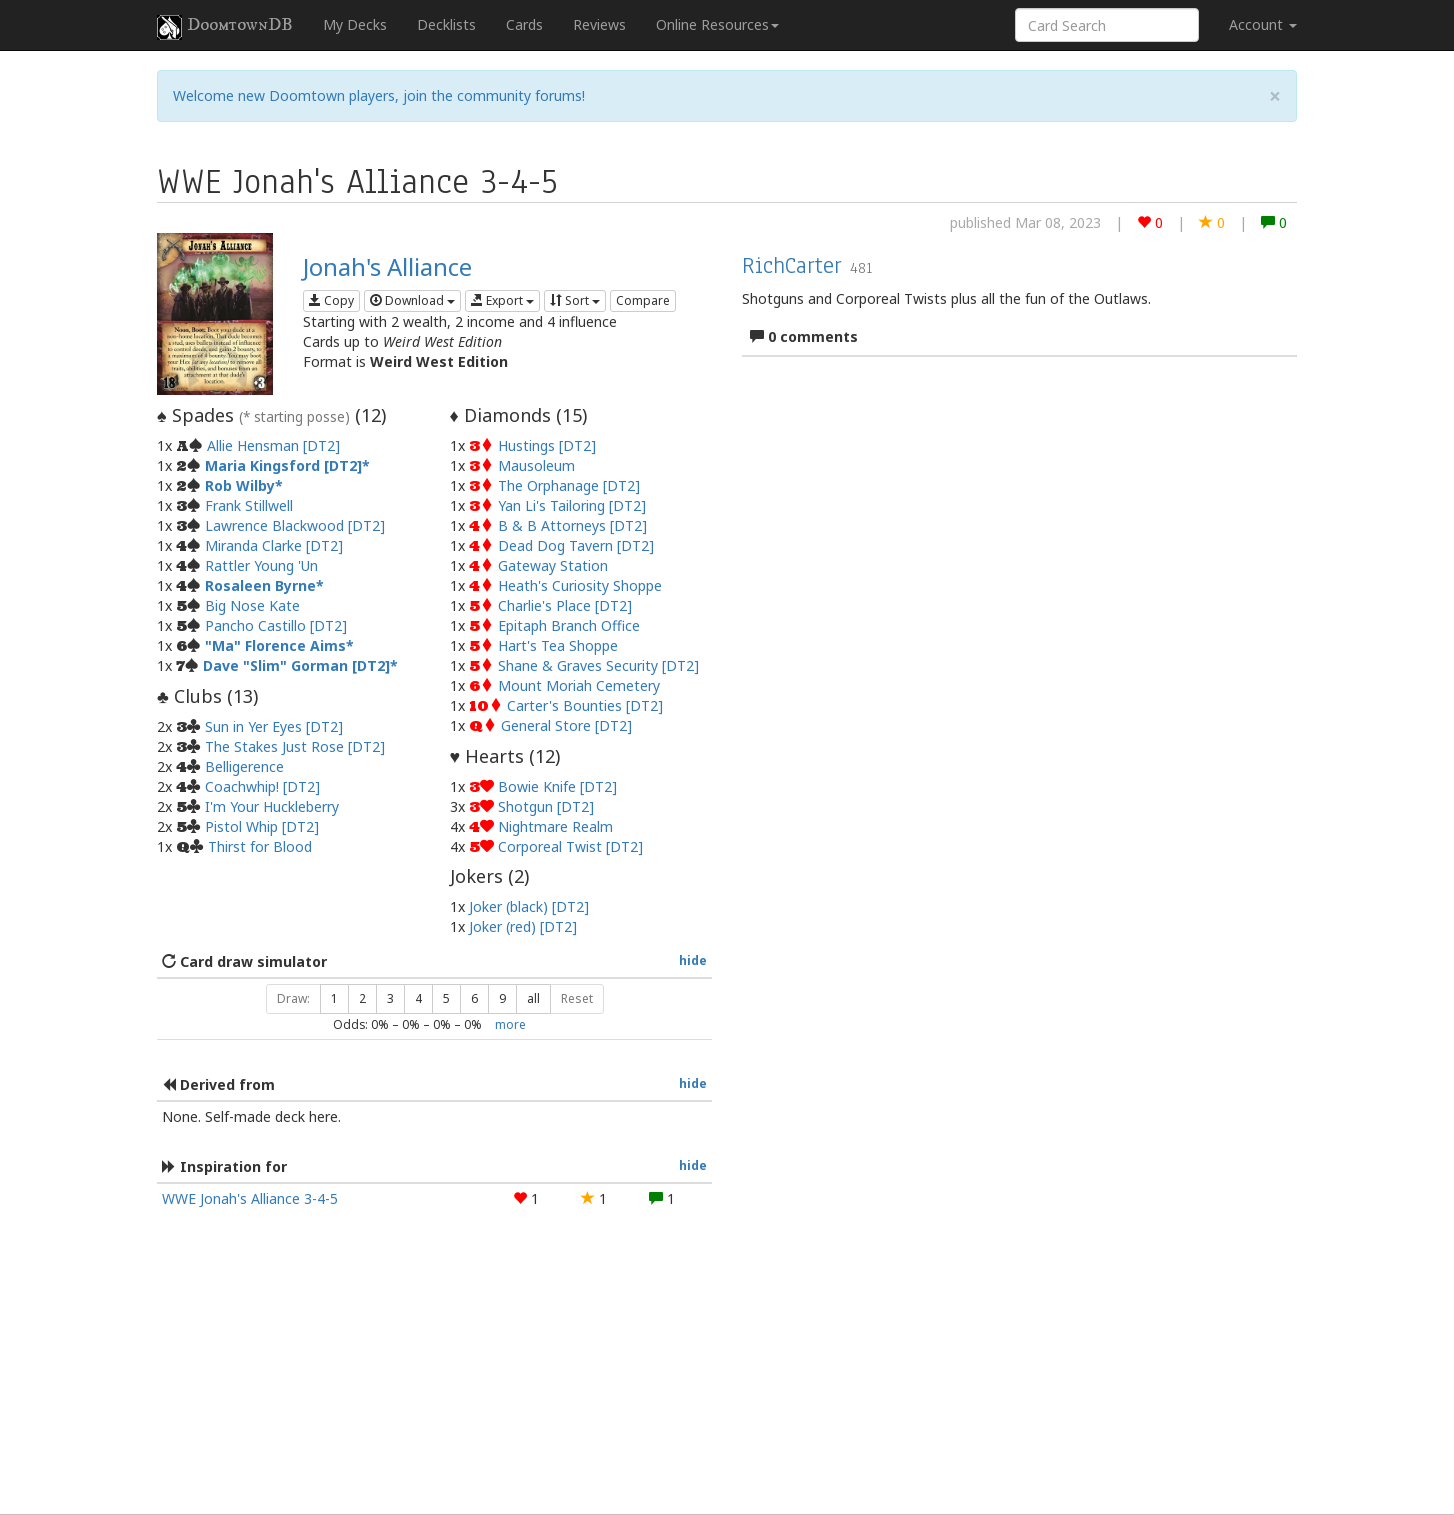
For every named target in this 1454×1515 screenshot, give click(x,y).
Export (502, 300)
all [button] (533, 998)
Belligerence (244, 766)
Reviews (599, 24)
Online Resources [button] (717, 24)
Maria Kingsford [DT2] (283, 465)
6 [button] (474, 998)
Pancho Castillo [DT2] (276, 625)
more (510, 1024)
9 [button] (502, 998)
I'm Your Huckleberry (272, 806)
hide (693, 960)
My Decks (355, 24)
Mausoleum (536, 465)
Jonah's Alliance (387, 266)
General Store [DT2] (566, 725)
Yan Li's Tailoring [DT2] (572, 505)
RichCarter (792, 265)
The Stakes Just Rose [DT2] (295, 746)
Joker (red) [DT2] (523, 926)
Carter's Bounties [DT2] (585, 705)
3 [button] (390, 998)
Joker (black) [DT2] (529, 906)
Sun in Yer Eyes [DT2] (274, 726)
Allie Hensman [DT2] (273, 445)
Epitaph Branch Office (569, 625)
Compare (643, 300)
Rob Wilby (240, 485)
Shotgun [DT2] (546, 806)
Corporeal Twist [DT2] (570, 846)
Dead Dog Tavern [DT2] (576, 545)
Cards (524, 24)
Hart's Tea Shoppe (558, 645)
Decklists (446, 24)
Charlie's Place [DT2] (565, 605)
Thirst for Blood (260, 846)
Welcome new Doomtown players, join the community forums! (379, 95)
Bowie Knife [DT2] (557, 786)
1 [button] (334, 998)
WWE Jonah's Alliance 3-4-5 (250, 1198)
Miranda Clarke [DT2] (274, 545)
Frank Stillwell (249, 505)
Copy (331, 300)
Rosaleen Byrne (260, 585)
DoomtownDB (225, 27)
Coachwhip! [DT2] (262, 786)
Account (1263, 24)
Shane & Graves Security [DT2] (598, 665)
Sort (575, 300)
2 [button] (362, 998)
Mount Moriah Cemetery (579, 685)
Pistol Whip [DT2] (262, 826)
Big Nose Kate (252, 605)
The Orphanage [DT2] (569, 485)
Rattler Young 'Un (261, 565)
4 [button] (418, 998)
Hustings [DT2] (547, 445)
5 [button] (446, 998)
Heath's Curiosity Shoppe (580, 585)
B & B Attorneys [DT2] (572, 525)
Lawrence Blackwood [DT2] (295, 525)
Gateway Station (553, 565)
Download (412, 300)
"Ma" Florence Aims (275, 645)
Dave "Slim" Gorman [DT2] (296, 665)
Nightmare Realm (555, 826)
